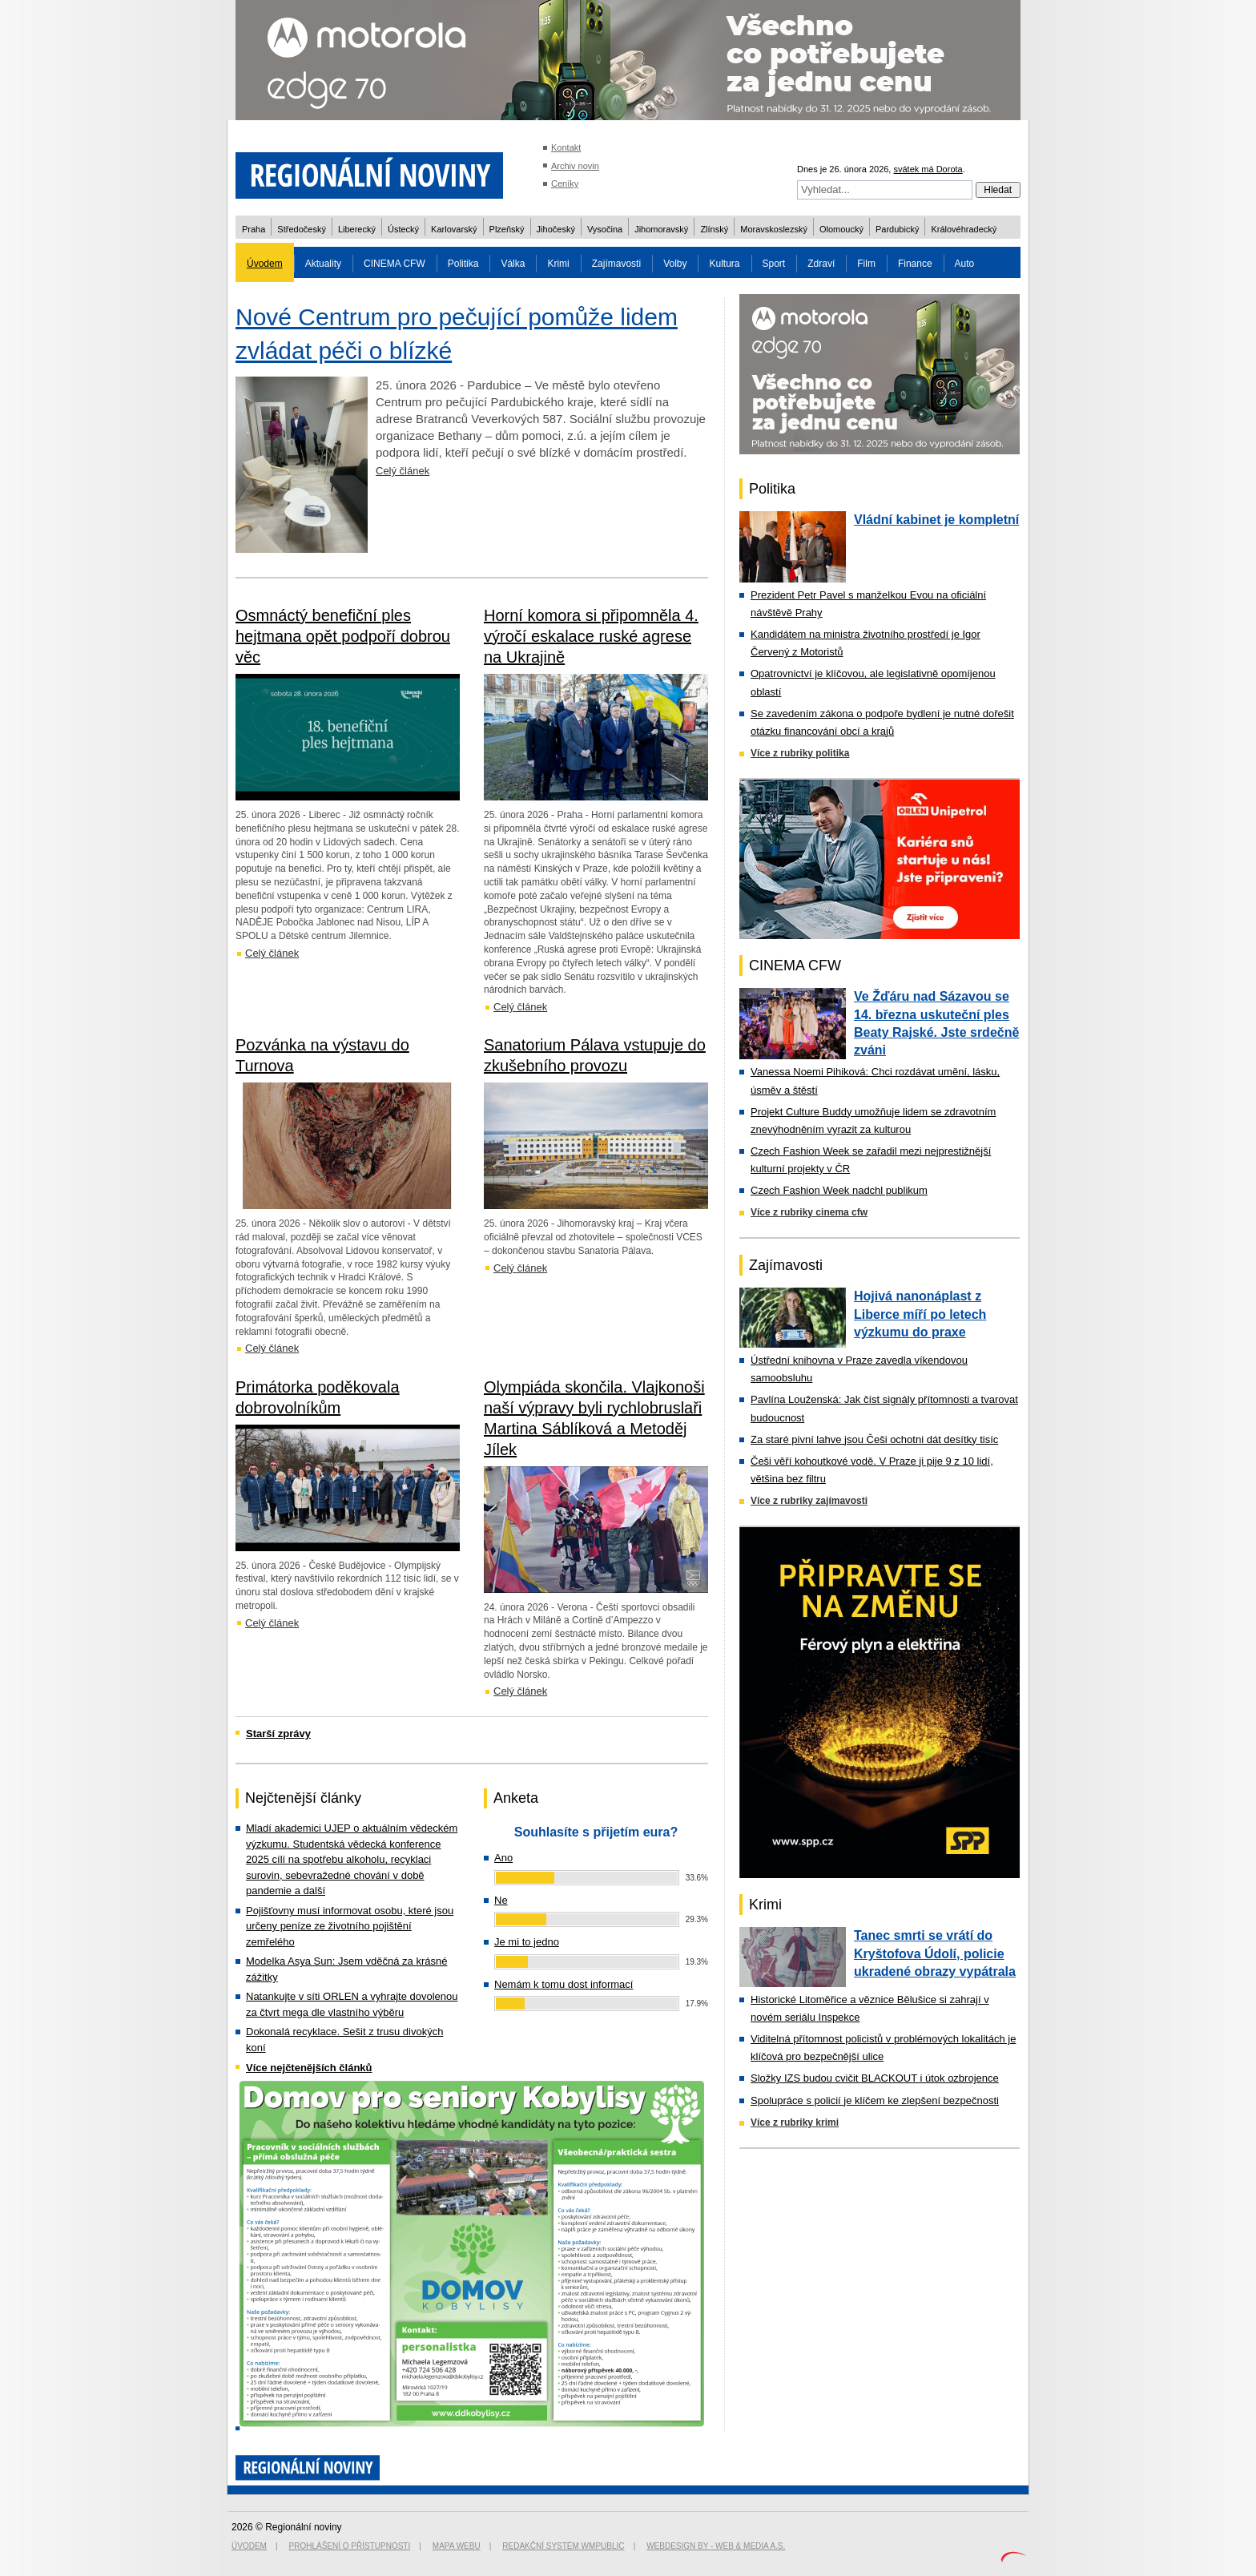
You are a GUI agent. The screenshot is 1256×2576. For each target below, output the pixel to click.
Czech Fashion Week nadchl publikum (839, 1190)
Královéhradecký (963, 229)
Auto (965, 263)
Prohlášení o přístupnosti (350, 2546)
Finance (915, 263)
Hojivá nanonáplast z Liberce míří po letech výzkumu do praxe (920, 1314)
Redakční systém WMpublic (563, 2546)
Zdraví (821, 263)
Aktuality (323, 263)
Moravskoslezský (773, 229)
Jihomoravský (661, 229)
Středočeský (301, 229)
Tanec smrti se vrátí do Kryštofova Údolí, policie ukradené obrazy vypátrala (935, 1953)
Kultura (724, 263)
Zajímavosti (616, 263)
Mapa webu (457, 2546)
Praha (253, 229)
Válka (513, 263)
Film (866, 263)
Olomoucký (841, 229)
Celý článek (402, 471)
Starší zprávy (278, 1733)
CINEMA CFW (394, 263)
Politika (463, 263)
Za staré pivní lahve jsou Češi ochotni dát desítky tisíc (874, 1439)
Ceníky (564, 183)
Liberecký (357, 229)
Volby (674, 263)
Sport (774, 263)
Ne (501, 1900)
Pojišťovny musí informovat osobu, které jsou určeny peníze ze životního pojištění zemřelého (349, 1926)
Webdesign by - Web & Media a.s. (715, 2546)
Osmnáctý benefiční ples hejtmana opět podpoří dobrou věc (342, 636)
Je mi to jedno (526, 1942)
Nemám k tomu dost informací (563, 1984)
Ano (503, 1858)
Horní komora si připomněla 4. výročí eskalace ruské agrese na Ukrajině (591, 636)
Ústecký (403, 229)
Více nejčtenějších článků (309, 2068)
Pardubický (897, 229)
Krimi (558, 263)
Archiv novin (575, 166)
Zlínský (714, 229)
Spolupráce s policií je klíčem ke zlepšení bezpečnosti (875, 2100)
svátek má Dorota (927, 169)
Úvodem (265, 263)
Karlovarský (454, 229)
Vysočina (604, 229)
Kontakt (566, 147)
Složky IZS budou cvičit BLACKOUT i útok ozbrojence (875, 2078)
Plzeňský (507, 229)
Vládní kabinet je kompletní (936, 519)
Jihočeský (556, 229)
